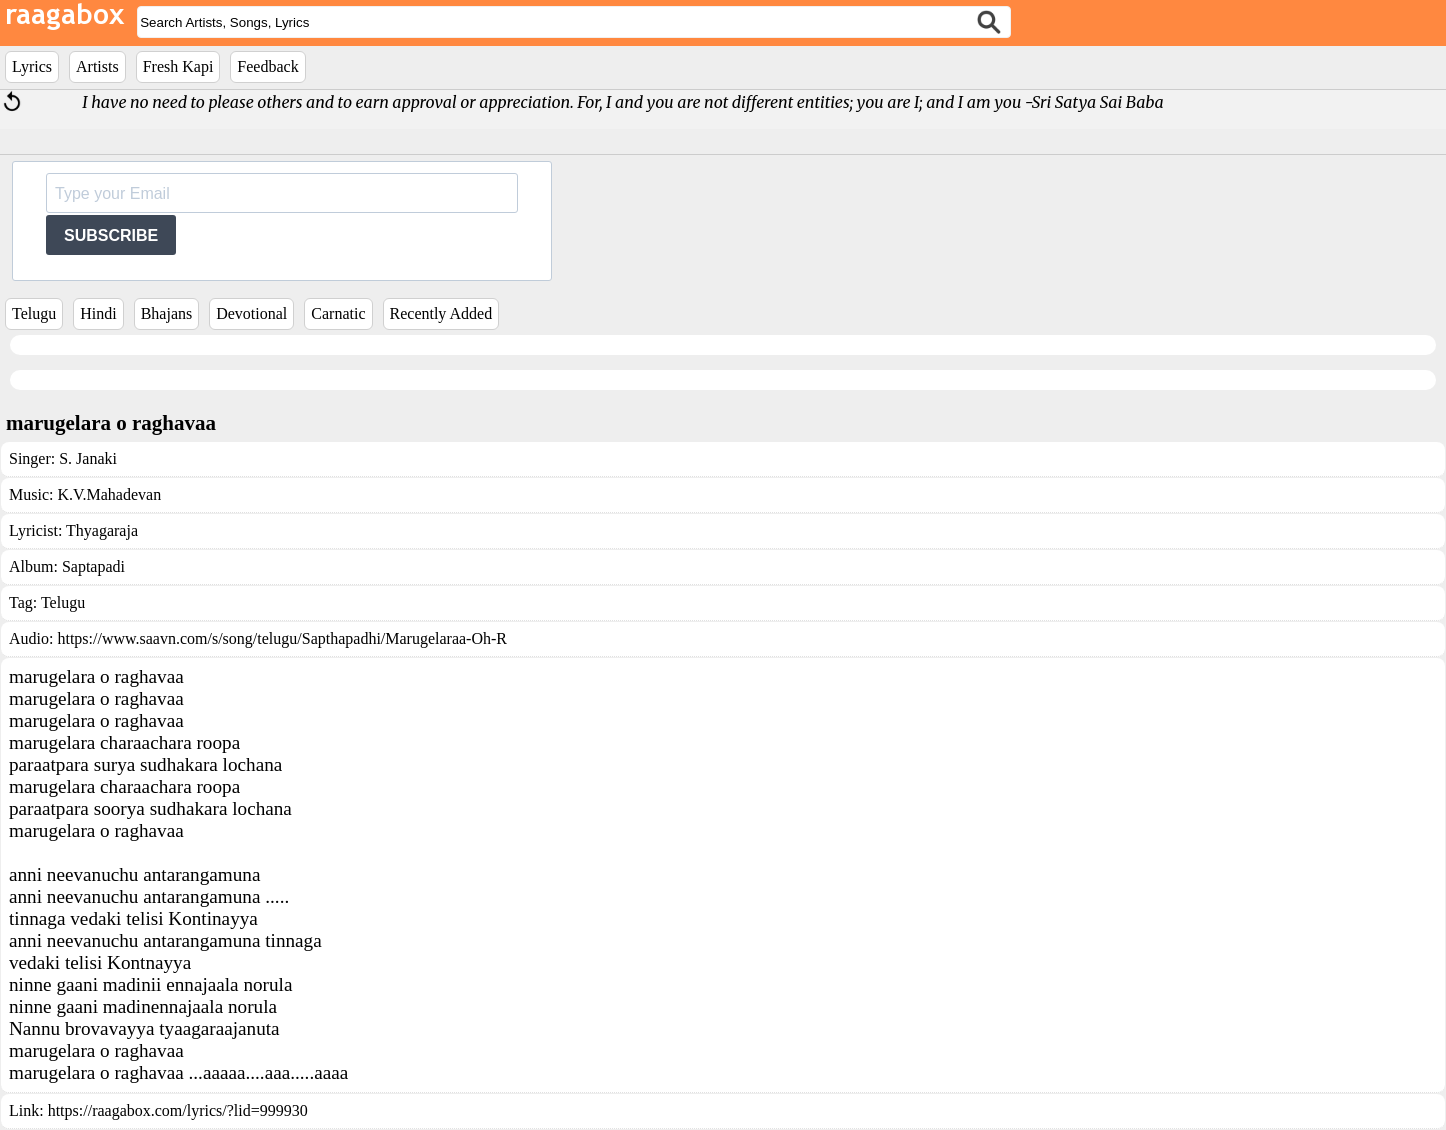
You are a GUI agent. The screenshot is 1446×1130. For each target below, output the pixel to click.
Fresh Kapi (178, 66)
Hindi (98, 313)
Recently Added (441, 313)
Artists (97, 66)
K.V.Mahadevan (109, 494)
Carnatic (338, 313)
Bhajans (167, 313)
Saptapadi (93, 566)
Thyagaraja (102, 530)
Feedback (267, 66)
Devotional (251, 313)
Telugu (34, 313)
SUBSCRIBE (111, 235)
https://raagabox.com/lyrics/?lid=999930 (178, 1110)
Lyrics (32, 66)
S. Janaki (88, 458)
